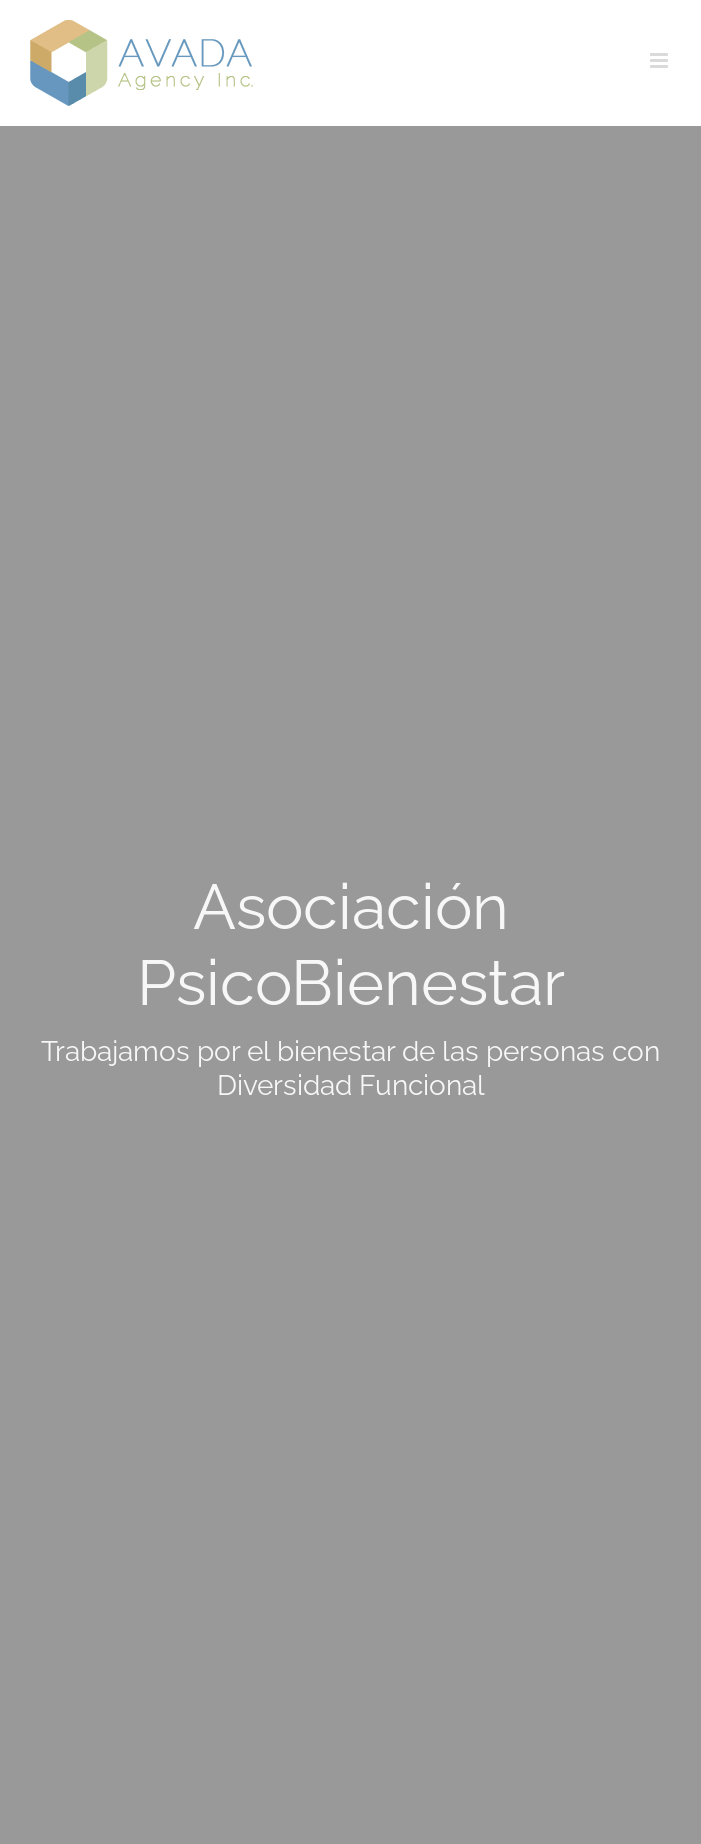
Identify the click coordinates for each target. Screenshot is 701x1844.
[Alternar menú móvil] (660, 60)
